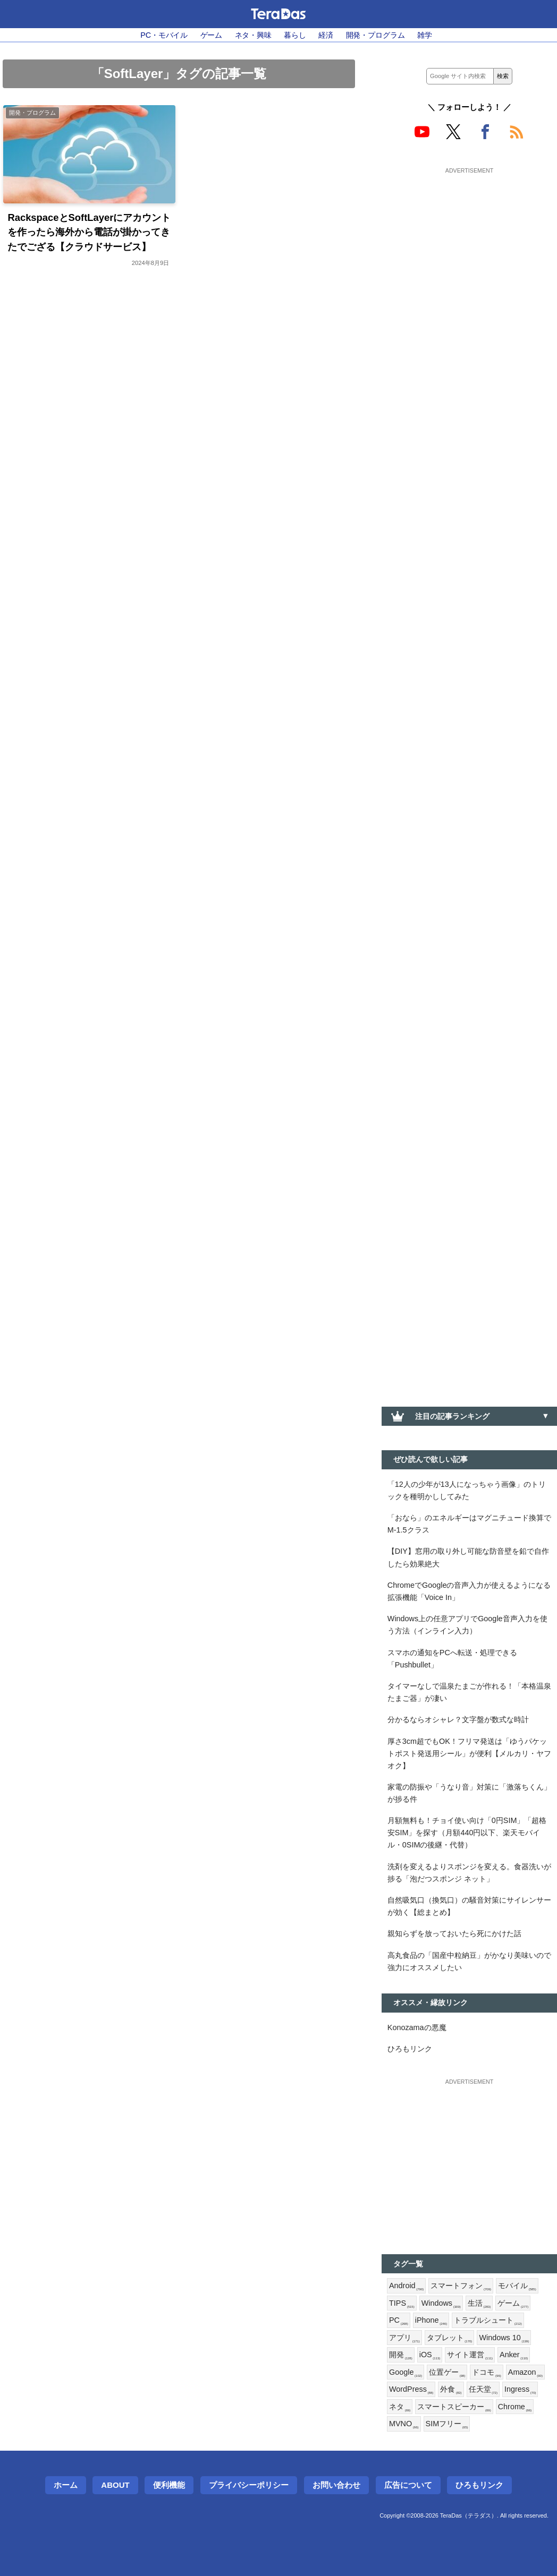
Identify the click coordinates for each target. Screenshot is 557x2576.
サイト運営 (470, 2355)
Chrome (515, 2407)
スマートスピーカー (454, 2407)
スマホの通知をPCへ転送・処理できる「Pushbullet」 (452, 1658)
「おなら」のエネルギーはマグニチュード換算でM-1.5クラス (469, 1523)
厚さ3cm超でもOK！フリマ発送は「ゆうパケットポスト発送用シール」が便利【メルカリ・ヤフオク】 (469, 1753)
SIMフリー (447, 2424)
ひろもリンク (409, 2048)
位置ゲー (447, 2372)
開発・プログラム (375, 35)
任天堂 (483, 2389)
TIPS (402, 2303)
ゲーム (211, 35)
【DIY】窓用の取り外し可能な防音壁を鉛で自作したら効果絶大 (468, 1557)
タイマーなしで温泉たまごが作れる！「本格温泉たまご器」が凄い (469, 1692)
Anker (514, 2355)
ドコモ (486, 2372)
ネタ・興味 (253, 35)
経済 (325, 35)
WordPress (411, 2389)
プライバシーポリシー (249, 2484)
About (115, 2484)
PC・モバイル (164, 35)
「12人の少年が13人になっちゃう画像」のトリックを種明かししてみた (466, 1490)
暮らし (295, 35)
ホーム (66, 2484)
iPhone (431, 2320)
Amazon (525, 2372)
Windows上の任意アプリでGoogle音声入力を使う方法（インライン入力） (467, 1624)
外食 (450, 2389)
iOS (430, 2355)
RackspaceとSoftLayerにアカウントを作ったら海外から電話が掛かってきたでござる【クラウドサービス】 (89, 232)
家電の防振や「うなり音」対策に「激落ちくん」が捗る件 (469, 1793)
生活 (479, 2303)
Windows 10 (504, 2338)
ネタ (399, 2407)
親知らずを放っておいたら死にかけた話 (454, 1933)
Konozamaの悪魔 (416, 2027)
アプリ (404, 2338)
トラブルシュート (488, 2320)
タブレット (449, 2338)
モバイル (517, 2286)
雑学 (424, 35)
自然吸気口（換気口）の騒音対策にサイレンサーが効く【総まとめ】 (469, 1906)
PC (398, 2320)
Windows (441, 2303)
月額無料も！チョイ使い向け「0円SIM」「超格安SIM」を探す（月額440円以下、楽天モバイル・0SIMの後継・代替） (467, 1832)
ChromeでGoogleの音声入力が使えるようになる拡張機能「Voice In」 (469, 1591)
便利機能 (169, 2484)
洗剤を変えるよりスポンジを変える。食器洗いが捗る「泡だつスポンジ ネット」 (469, 1872)
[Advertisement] (469, 243)
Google (405, 2372)
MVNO (404, 2424)
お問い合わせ (336, 2484)
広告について (408, 2484)
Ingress (520, 2389)
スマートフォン (461, 2286)
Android (406, 2286)
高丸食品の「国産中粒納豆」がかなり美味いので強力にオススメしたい (469, 1961)
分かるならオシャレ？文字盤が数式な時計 (458, 1719)
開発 (400, 2355)
